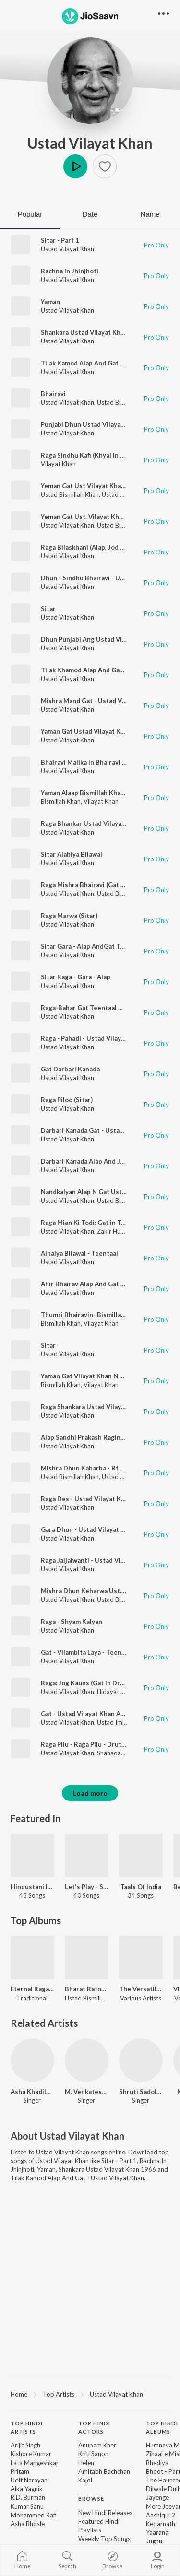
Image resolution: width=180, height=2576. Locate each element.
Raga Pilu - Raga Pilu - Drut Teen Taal (96, 1744)
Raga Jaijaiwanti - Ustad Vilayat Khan (96, 1560)
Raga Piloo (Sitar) (67, 1100)
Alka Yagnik (27, 2489)
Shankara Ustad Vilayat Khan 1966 (92, 332)
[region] (90, 2393)
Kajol (85, 2480)
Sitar (48, 608)
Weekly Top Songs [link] (104, 2538)
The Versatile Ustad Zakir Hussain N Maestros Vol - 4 (141, 1989)
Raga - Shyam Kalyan (71, 1621)
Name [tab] (149, 214)
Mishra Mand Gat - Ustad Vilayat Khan (98, 701)
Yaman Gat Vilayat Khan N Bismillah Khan (102, 1376)
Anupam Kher (97, 2445)
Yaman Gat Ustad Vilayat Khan (86, 731)
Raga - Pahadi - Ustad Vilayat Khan (92, 1038)
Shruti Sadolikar (141, 2091)
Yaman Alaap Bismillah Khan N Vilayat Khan (105, 793)
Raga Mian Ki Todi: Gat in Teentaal (92, 1222)
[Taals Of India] (141, 1855)
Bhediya (157, 2463)
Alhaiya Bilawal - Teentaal (79, 1253)
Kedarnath (160, 2524)
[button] (105, 166)
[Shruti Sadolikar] (141, 2060)
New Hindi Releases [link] (105, 2513)
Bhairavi (53, 394)
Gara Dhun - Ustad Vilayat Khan (88, 1529)
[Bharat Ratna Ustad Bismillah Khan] (86, 1957)
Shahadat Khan (118, 1753)
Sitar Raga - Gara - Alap (75, 977)
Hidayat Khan (115, 1691)
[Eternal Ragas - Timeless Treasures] (32, 1957)
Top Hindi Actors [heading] (94, 2427)
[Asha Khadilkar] (32, 2060)
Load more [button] (90, 1793)
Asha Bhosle (28, 2524)
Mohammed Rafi (34, 2515)
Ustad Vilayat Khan (90, 143)
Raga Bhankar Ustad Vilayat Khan (91, 823)
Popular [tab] (30, 214)
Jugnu (154, 2541)
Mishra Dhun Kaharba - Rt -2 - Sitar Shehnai (106, 1468)
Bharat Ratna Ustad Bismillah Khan (86, 1989)
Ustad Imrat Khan (121, 1722)
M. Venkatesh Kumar (86, 2091)
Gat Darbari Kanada (70, 1069)
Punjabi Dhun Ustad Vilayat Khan (90, 424)
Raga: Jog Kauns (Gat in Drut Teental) (97, 1683)
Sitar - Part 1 (60, 240)
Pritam (20, 2471)
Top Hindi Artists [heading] (27, 2427)
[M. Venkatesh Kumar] (86, 2060)
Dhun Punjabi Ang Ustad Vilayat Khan (97, 639)
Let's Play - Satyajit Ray (86, 1887)
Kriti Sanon (93, 2454)
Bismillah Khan (61, 801)
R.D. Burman (28, 2497)
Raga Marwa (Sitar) (69, 915)
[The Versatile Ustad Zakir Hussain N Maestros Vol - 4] (141, 1957)
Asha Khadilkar (32, 2091)
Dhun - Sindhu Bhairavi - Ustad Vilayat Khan (107, 578)
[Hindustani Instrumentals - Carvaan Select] (32, 1855)
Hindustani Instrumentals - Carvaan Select (32, 1887)
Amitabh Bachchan (104, 2471)
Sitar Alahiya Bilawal (71, 854)
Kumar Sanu (27, 2506)
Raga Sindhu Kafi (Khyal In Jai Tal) (90, 455)
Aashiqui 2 (160, 2515)
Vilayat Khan (58, 464)
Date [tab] (90, 214)
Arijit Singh (25, 2445)
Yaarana (157, 2532)
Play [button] (75, 166)
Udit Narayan (29, 2480)
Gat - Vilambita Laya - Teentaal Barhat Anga (106, 1652)
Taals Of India (140, 1887)
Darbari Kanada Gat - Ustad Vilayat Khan (102, 1130)
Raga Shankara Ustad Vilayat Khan (92, 1407)
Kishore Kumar (31, 2454)
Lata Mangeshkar (35, 2463)
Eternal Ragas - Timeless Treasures (32, 1989)
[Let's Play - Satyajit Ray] (86, 1855)
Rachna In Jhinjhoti (69, 271)
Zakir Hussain (115, 1231)
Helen (86, 2463)
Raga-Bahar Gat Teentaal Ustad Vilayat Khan (108, 1008)
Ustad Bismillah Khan (126, 402)
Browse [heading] (91, 2498)
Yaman (50, 302)
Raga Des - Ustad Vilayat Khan (86, 1499)
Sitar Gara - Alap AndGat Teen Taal (93, 946)
